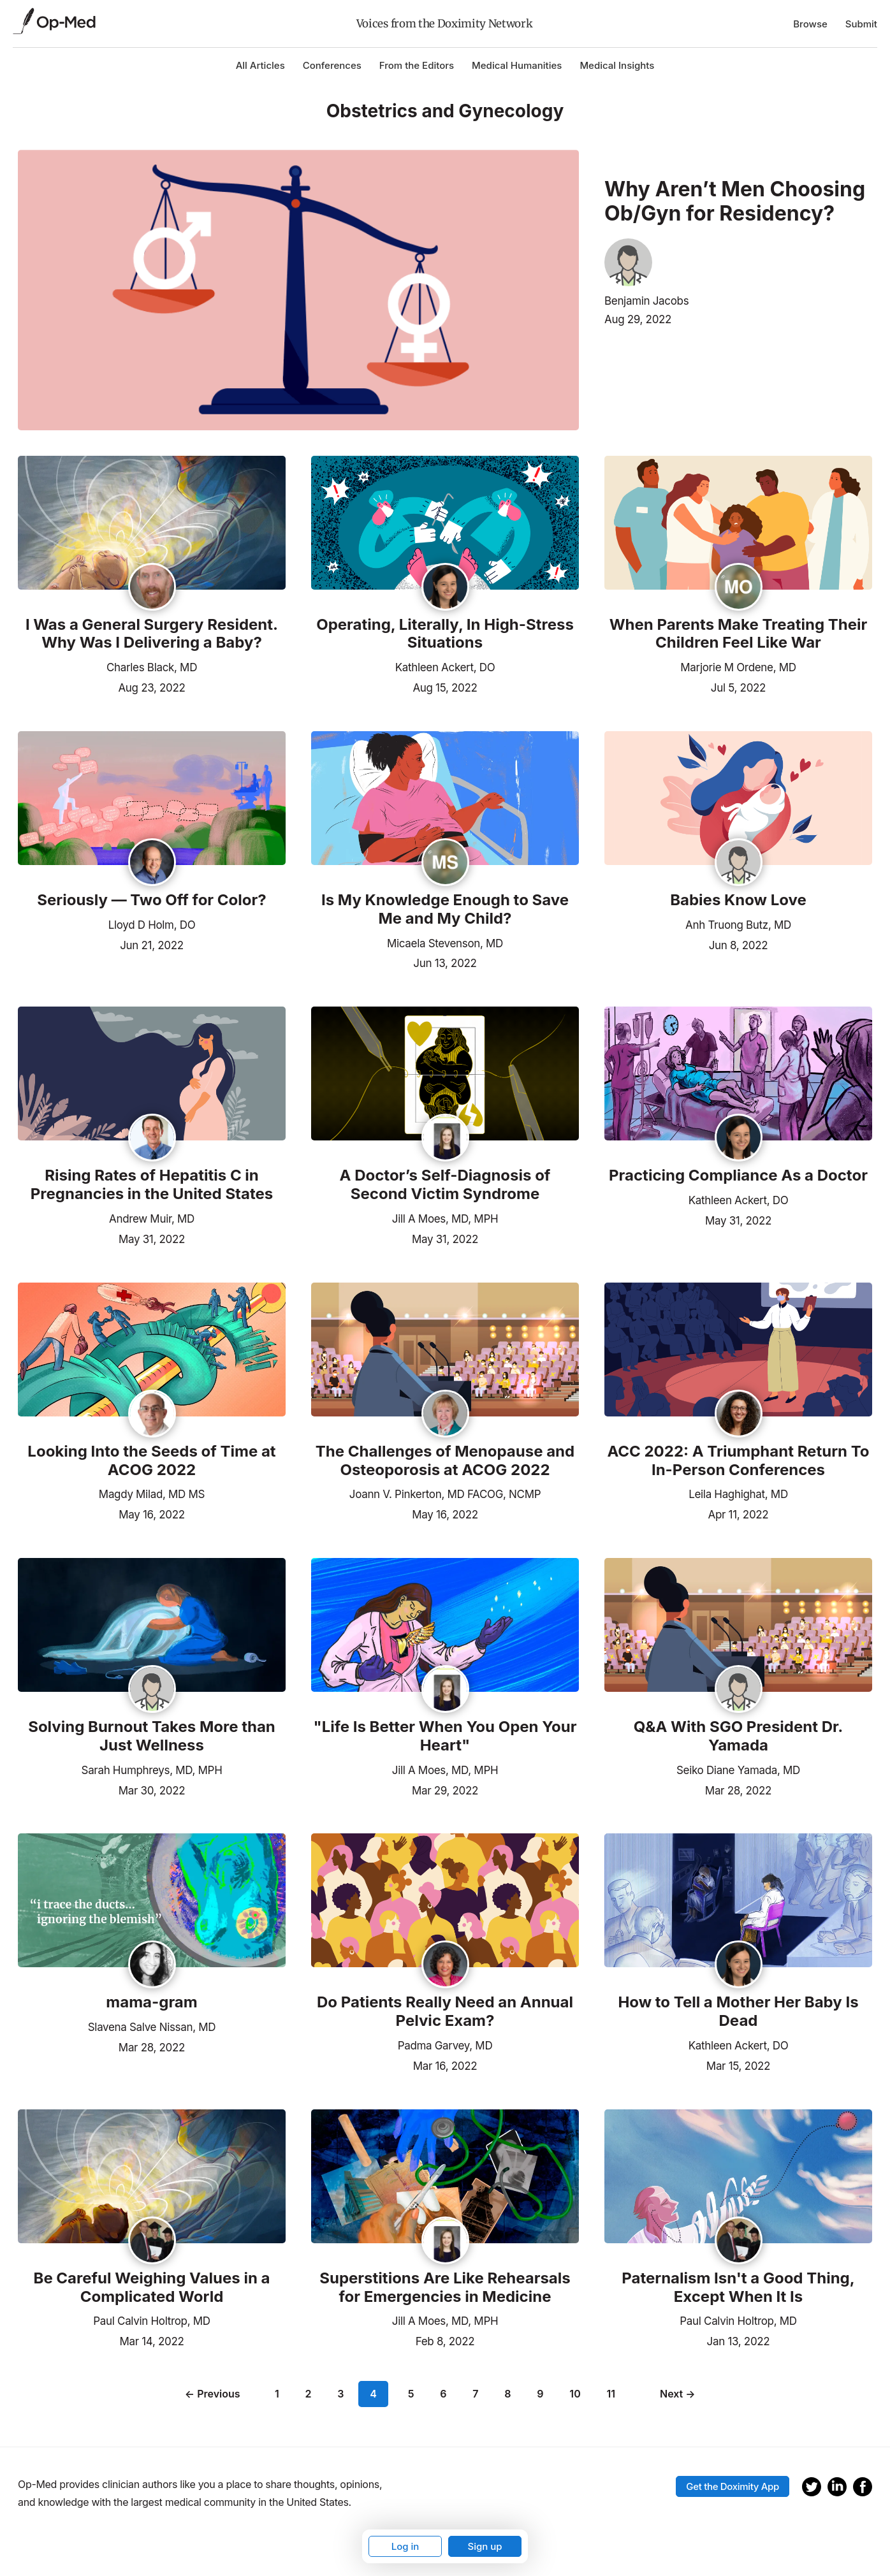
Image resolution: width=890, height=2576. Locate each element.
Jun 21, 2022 (152, 944)
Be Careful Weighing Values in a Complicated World (152, 2287)
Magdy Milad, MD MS (152, 1494)
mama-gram (151, 2002)
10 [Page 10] (572, 2393)
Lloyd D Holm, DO (152, 925)
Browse (810, 24)
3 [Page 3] (343, 2393)
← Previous (215, 2393)
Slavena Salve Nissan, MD (151, 2027)
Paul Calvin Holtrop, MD (151, 2321)
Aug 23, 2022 (151, 686)
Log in (405, 2546)
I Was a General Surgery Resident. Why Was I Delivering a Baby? (152, 634)
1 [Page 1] (279, 2393)
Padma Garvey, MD (445, 2045)
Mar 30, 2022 (152, 1789)
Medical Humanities (517, 65)
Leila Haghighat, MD (738, 1494)
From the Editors (416, 65)
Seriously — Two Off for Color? (151, 900)
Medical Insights (617, 65)
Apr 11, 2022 (738, 1513)
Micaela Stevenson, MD (445, 943)
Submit (861, 24)
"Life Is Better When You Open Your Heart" (444, 1736)
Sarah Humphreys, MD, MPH (152, 1770)
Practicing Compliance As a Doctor (738, 1175)
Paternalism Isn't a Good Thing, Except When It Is (738, 2287)
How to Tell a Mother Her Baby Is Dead (738, 2011)
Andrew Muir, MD (151, 1218)
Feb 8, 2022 (445, 2340)
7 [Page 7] (473, 2393)
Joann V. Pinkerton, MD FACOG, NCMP (445, 1494)
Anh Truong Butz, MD (738, 925)
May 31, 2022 (152, 1238)
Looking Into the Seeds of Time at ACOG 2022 (151, 1461)
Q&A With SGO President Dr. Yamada (738, 1736)
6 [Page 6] (440, 2393)
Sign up (484, 2546)
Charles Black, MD (151, 667)
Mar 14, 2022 (151, 2340)
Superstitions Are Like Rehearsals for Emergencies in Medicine (444, 2287)
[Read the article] (152, 524)
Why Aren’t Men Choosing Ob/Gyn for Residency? (734, 201)
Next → (675, 2393)
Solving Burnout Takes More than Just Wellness (151, 1736)
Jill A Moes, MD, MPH (445, 1218)
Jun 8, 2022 (738, 944)
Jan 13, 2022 (738, 2340)
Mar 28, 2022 (738, 1789)
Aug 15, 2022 (444, 686)
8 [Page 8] (505, 2393)
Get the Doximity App (732, 2481)
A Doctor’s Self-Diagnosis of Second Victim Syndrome (445, 1185)
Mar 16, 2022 (445, 2064)
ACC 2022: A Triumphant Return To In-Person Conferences (738, 1461)
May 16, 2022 (152, 1513)
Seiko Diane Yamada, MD (738, 1770)
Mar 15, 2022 (738, 2064)
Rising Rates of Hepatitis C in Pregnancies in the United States (152, 1185)
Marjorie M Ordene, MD (738, 667)
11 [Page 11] (608, 2393)
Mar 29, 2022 (445, 1789)
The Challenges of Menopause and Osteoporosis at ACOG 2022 (445, 1461)
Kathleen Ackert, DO (445, 667)
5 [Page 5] (408, 2393)
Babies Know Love (738, 900)
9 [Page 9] (537, 2393)
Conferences (332, 65)
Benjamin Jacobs (646, 301)
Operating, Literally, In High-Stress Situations (445, 634)
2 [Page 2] (311, 2393)
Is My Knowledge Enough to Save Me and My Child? (445, 909)
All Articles (260, 65)
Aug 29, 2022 (637, 319)
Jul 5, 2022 (738, 686)
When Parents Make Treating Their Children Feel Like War (738, 634)
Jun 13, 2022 (444, 962)
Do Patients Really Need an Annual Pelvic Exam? (445, 2011)
